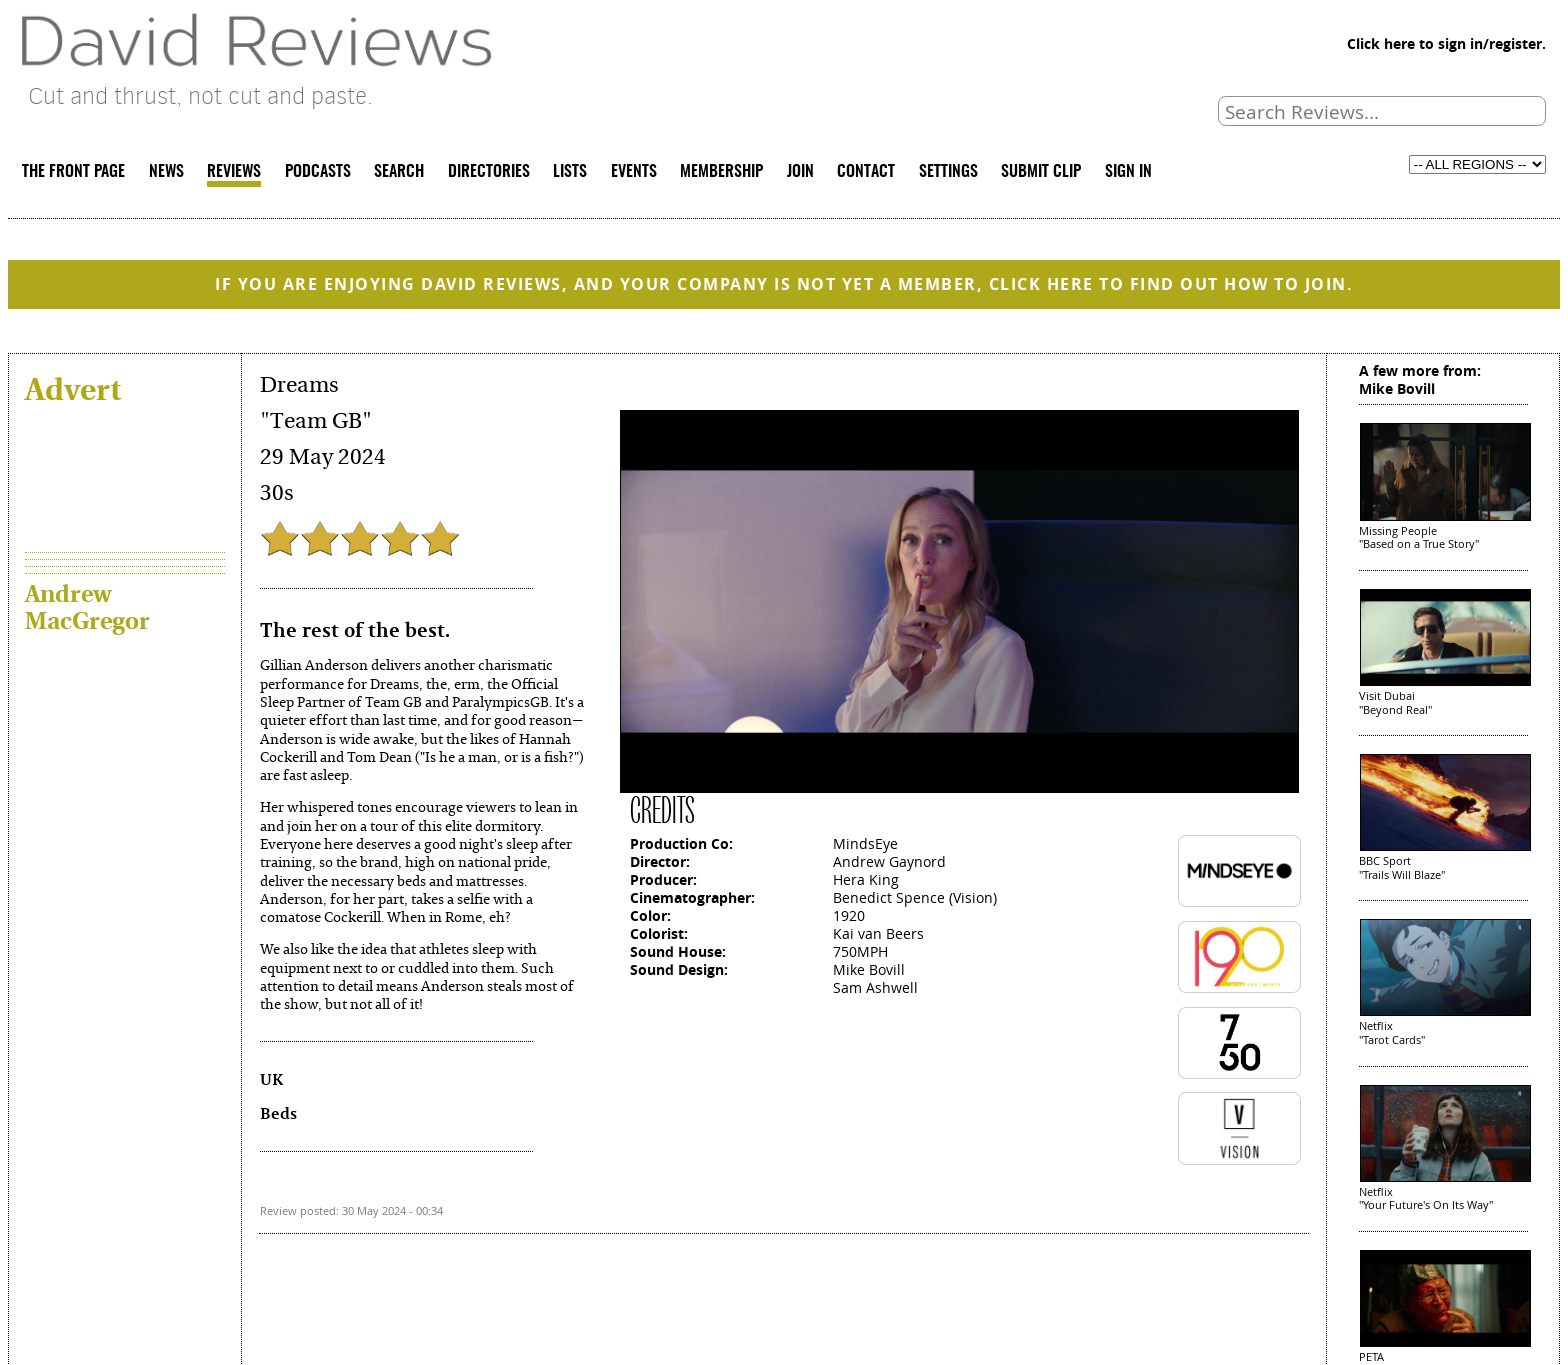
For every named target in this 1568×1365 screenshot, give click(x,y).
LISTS (570, 172)
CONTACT (866, 172)
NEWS (166, 172)
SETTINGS (948, 172)
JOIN (800, 172)
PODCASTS (318, 172)
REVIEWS (234, 172)
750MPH (860, 951)
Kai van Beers (878, 933)
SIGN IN (1128, 172)
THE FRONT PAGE (73, 172)
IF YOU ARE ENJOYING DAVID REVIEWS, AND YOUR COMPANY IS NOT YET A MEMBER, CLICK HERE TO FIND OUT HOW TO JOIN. (784, 284)
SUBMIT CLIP (1041, 172)
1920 (849, 915)
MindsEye (865, 843)
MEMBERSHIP (721, 172)
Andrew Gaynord (889, 861)
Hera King (866, 879)
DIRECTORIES (489, 172)
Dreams (299, 385)
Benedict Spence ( (893, 897)
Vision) (975, 897)
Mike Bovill (869, 969)
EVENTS (634, 172)
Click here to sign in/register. (1446, 43)
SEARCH (399, 172)
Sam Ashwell (875, 987)
